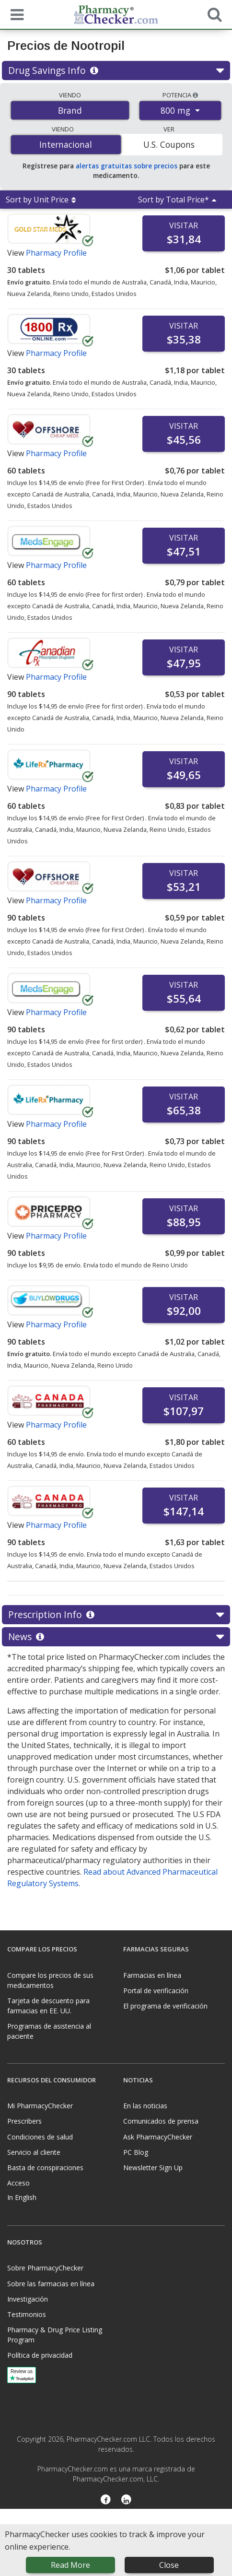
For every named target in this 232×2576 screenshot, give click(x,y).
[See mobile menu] (15, 14)
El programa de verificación (165, 2005)
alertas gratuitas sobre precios (126, 165)
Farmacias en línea (152, 1975)
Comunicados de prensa (160, 2121)
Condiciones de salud (40, 2136)
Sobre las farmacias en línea (50, 2283)
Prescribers (24, 2121)
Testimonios (26, 2314)
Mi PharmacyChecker (40, 2105)
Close (169, 2565)
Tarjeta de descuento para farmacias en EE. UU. (48, 2005)
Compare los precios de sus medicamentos (50, 1980)
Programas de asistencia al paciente (49, 2031)
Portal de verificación (155, 1990)
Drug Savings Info (116, 70)
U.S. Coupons (169, 144)
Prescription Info (116, 1615)
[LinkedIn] (126, 2500)
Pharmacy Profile (56, 253)
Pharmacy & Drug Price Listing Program (54, 2334)
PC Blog (135, 2152)
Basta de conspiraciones (45, 2167)
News (116, 1637)
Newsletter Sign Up (153, 2167)
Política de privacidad (39, 2355)
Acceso (18, 2182)
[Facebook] (106, 2500)
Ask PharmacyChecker (157, 2136)
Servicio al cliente (33, 2152)
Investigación (27, 2299)
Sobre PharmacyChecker (45, 2267)
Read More (70, 2565)
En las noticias (145, 2105)
